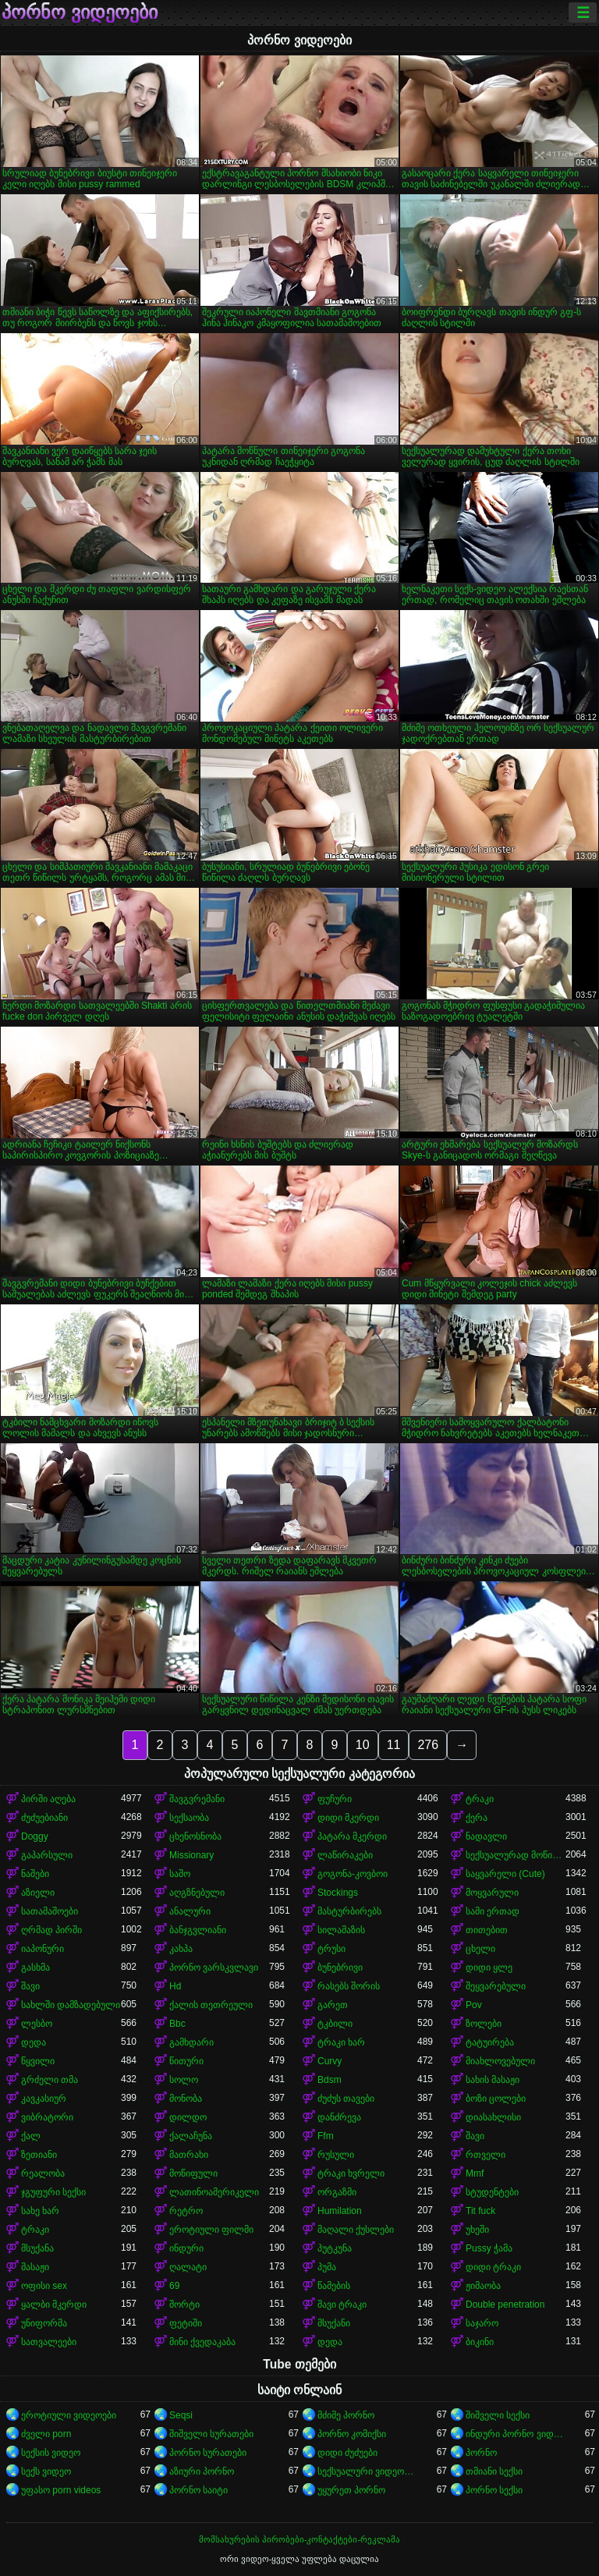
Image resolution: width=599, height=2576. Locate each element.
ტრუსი (331, 1948)
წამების (333, 2285)
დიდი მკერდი (348, 1817)
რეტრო (186, 2210)
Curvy (329, 2061)
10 (363, 1744)
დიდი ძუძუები (347, 2452)
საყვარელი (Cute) (505, 1873)
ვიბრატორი (47, 2117)
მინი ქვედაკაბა (202, 2341)
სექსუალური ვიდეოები (367, 2471)
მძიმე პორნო (345, 2415)
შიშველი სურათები (211, 2434)
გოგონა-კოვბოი (352, 1873)
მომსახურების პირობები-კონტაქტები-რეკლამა (299, 2539)
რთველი (485, 2154)
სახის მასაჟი (492, 2079)
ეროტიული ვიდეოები (68, 2415)
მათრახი (188, 2154)
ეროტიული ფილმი (211, 2229)
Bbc (177, 2023)
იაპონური (42, 1948)
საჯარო (482, 2323)
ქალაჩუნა (190, 2136)
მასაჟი (35, 2267)
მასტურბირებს (349, 1911)
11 (394, 1744)
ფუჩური (334, 1799)
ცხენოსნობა (195, 1836)
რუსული (335, 2154)
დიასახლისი (493, 2117)
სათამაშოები (49, 1911)
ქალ (31, 2136)
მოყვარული (492, 1892)
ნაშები (35, 1873)
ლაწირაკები (345, 1855)
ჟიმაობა (483, 2285)
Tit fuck (480, 2210)
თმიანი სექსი (494, 2471)
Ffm (325, 2136)
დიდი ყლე (489, 1967)
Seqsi (181, 2415)
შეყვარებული (496, 1986)
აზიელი (38, 1892)
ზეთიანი (39, 2154)
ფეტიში (185, 2323)
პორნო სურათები (207, 2452)
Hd (175, 1986)
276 (427, 1744)
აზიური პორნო (201, 2471)
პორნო (481, 2452)
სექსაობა (189, 1817)
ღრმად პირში (51, 1930)
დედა (33, 2042)
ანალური (190, 1911)
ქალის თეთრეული (211, 2004)
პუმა (326, 2267)
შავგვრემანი (197, 1799)
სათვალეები (48, 2341)
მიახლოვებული (500, 2061)
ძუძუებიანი (44, 1817)
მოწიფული (193, 2173)
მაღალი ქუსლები (355, 2229)
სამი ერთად (492, 1911)
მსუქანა (37, 2248)
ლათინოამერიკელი (214, 2192)
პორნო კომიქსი (351, 2434)
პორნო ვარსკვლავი (213, 1967)
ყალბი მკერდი (54, 2304)
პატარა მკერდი (352, 1836)
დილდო (188, 2117)
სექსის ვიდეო (50, 2452)
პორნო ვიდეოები (80, 12)
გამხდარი (191, 2042)
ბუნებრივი (340, 1967)
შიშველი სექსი (498, 2415)
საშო (179, 1873)
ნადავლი (486, 1836)
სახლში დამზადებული (70, 2004)
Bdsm (329, 2079)
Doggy (34, 1836)
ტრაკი (480, 1799)
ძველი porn (46, 2434)
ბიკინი (480, 2341)
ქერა (476, 1817)
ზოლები (484, 2023)
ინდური (186, 2248)
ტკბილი (335, 2023)
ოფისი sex (44, 2285)
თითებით (487, 1930)
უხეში (477, 2229)
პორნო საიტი (198, 2490)
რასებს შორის (348, 1986)
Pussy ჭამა (489, 2248)
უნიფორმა (44, 2323)
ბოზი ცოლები (496, 2098)
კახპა (181, 1948)
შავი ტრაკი (342, 2304)
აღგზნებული (197, 1892)
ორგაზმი (336, 2192)
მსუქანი (333, 2323)
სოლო (183, 2079)
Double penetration (505, 2304)
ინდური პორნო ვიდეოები (515, 2434)
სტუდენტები (492, 2192)
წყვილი (38, 2061)
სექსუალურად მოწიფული (515, 1855)
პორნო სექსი (494, 2490)
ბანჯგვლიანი (197, 1930)
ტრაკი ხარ (341, 2042)
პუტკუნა (334, 2248)
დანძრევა (339, 2117)
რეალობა (43, 2173)
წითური (186, 2061)
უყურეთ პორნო (351, 2490)
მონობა (185, 2098)
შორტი (184, 2304)
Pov (474, 2004)
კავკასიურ (43, 2098)
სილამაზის (341, 1930)
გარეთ (332, 2004)
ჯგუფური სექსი (53, 2192)
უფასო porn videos (61, 2490)
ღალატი (188, 2267)
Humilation (339, 2210)
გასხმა (35, 1967)
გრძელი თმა (49, 2079)
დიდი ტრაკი (493, 2267)
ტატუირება (490, 2042)
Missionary (191, 1855)
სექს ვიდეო (46, 2471)
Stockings (337, 1892)
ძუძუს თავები (345, 2098)
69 (174, 2285)
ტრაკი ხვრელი (351, 2173)
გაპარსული (47, 1855)
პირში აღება (48, 1799)
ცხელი (480, 1948)
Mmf (475, 2173)
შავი (30, 1986)
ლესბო (36, 2023)
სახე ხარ (40, 2210)
